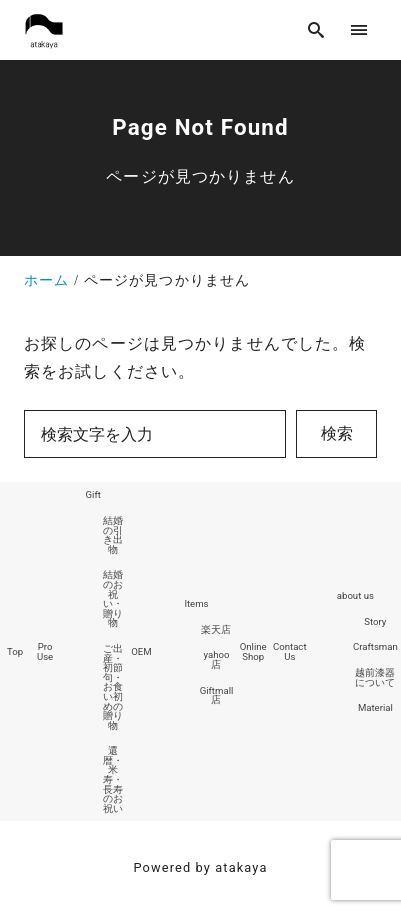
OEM (141, 651)
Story (375, 621)
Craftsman (375, 646)
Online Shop (253, 651)
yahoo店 (217, 659)
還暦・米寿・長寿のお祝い (113, 779)
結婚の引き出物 (113, 535)
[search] (316, 29)
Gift (93, 494)
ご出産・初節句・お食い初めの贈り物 (113, 687)
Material (375, 707)
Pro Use (45, 651)
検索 (337, 433)
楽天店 (216, 629)
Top (15, 651)
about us (355, 595)
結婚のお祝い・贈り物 (113, 598)
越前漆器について (375, 677)
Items (196, 603)
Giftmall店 (217, 695)
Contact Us (290, 651)
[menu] (359, 29)
